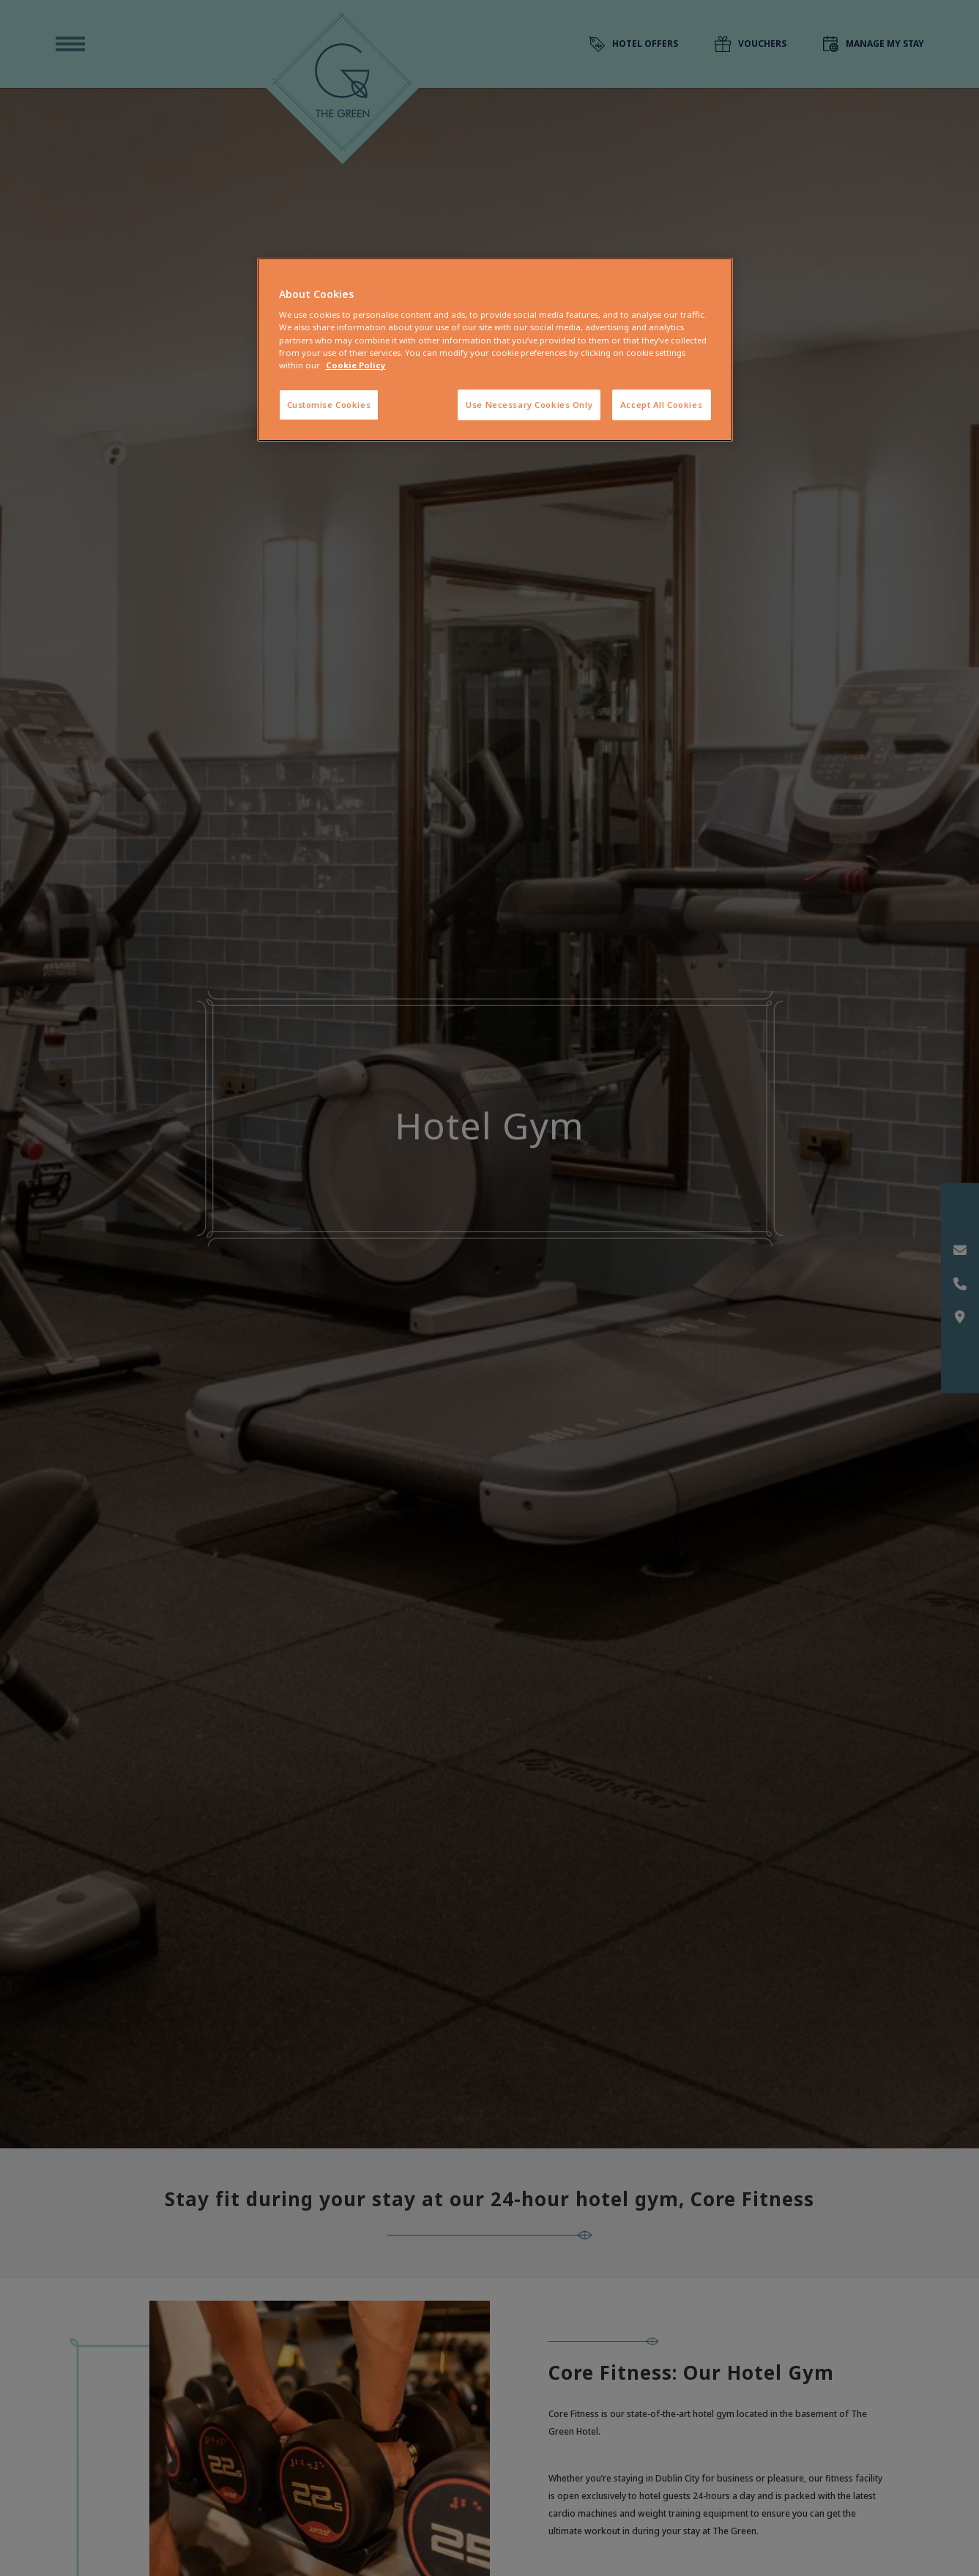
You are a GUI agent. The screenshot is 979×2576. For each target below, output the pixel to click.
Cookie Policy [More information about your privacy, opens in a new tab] (356, 365)
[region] (495, 350)
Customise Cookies (329, 404)
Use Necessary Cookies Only (529, 404)
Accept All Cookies (661, 404)
